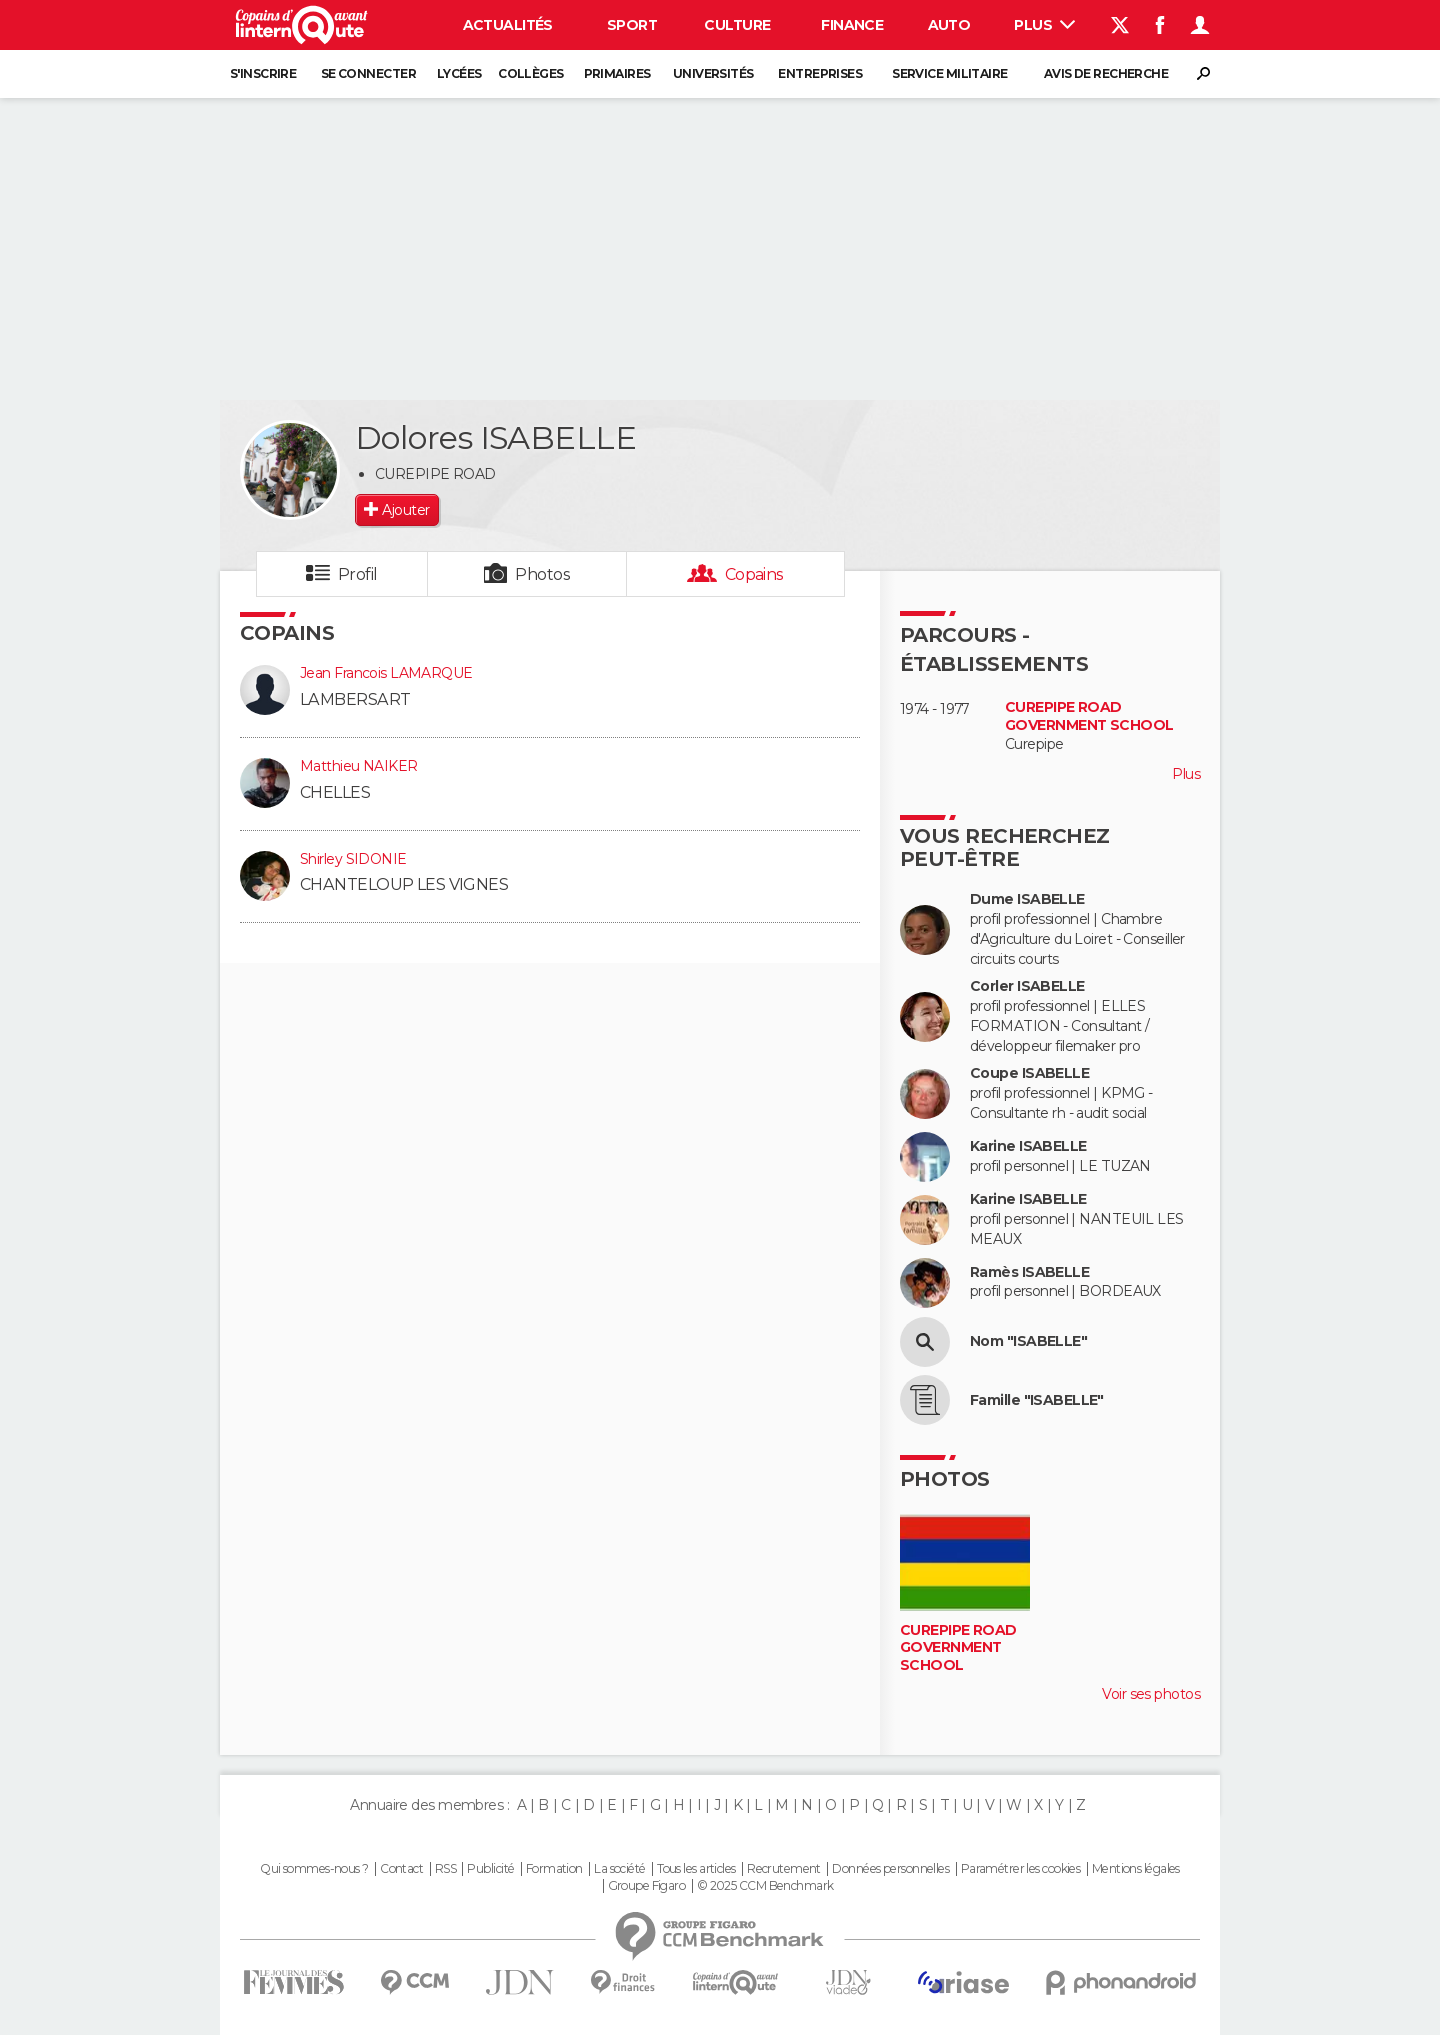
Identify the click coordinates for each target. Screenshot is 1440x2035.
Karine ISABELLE (1028, 1146)
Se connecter (368, 73)
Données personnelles (890, 1869)
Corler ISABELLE (1027, 986)
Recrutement (784, 1869)
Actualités (508, 25)
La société (619, 1869)
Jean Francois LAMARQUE (386, 673)
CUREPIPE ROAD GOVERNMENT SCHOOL (1089, 716)
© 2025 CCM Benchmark (765, 1886)
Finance (852, 25)
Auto (949, 25)
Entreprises (820, 73)
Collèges (531, 73)
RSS (445, 1869)
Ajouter (405, 510)
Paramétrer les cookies (1021, 1869)
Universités (713, 73)
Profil (358, 574)
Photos (542, 574)
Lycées (459, 73)
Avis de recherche (1106, 73)
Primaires (617, 73)
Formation (554, 1869)
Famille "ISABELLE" (1037, 1400)
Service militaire (949, 73)
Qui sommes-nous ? (314, 1869)
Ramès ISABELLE (1029, 1272)
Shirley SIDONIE (353, 859)
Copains (754, 574)
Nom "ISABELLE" (1028, 1341)
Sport (632, 25)
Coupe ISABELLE (1029, 1073)
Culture (737, 25)
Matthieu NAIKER (359, 766)
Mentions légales (1136, 1869)
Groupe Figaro (647, 1886)
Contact (401, 1869)
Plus (1044, 25)
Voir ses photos (1151, 1694)
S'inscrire (263, 73)
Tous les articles (696, 1869)
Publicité (490, 1869)
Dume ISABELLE (1027, 899)
